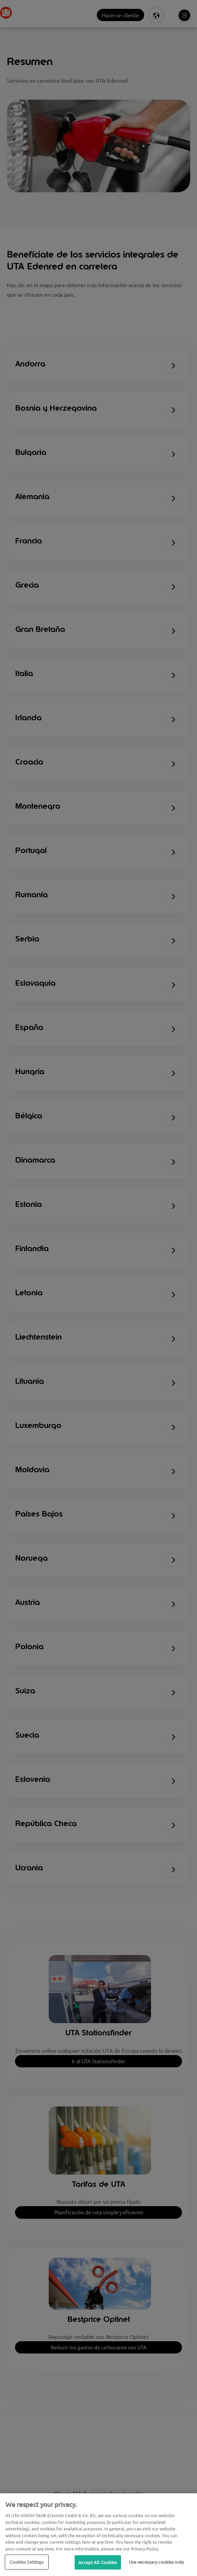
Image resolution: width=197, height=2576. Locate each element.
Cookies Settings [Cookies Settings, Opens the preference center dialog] (27, 2562)
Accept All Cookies (97, 2562)
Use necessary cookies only (156, 2562)
